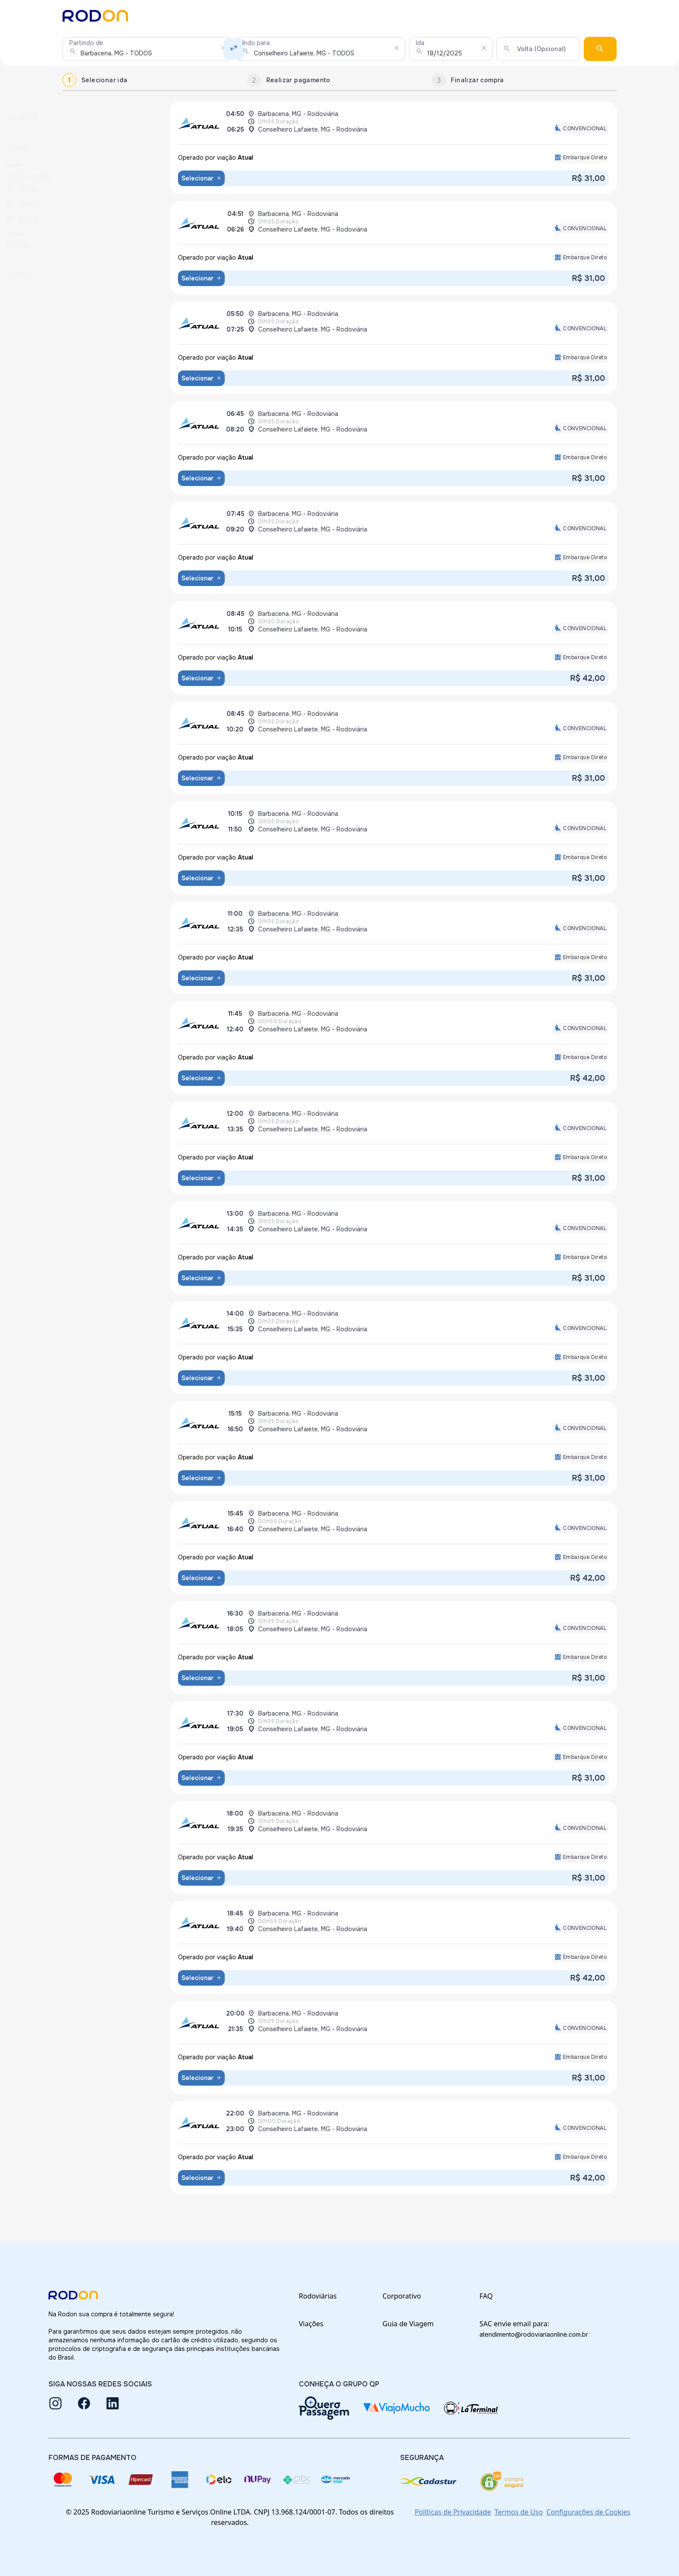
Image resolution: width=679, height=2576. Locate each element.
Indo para (256, 43)
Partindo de (86, 43)
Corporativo (401, 2296)
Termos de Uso (519, 2512)
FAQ (485, 2296)
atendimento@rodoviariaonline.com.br (533, 2334)
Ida (420, 43)
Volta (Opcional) (541, 48)
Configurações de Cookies (588, 2512)
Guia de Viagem (407, 2323)
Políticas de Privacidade (453, 2512)
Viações (311, 2323)
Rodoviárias (317, 2296)
